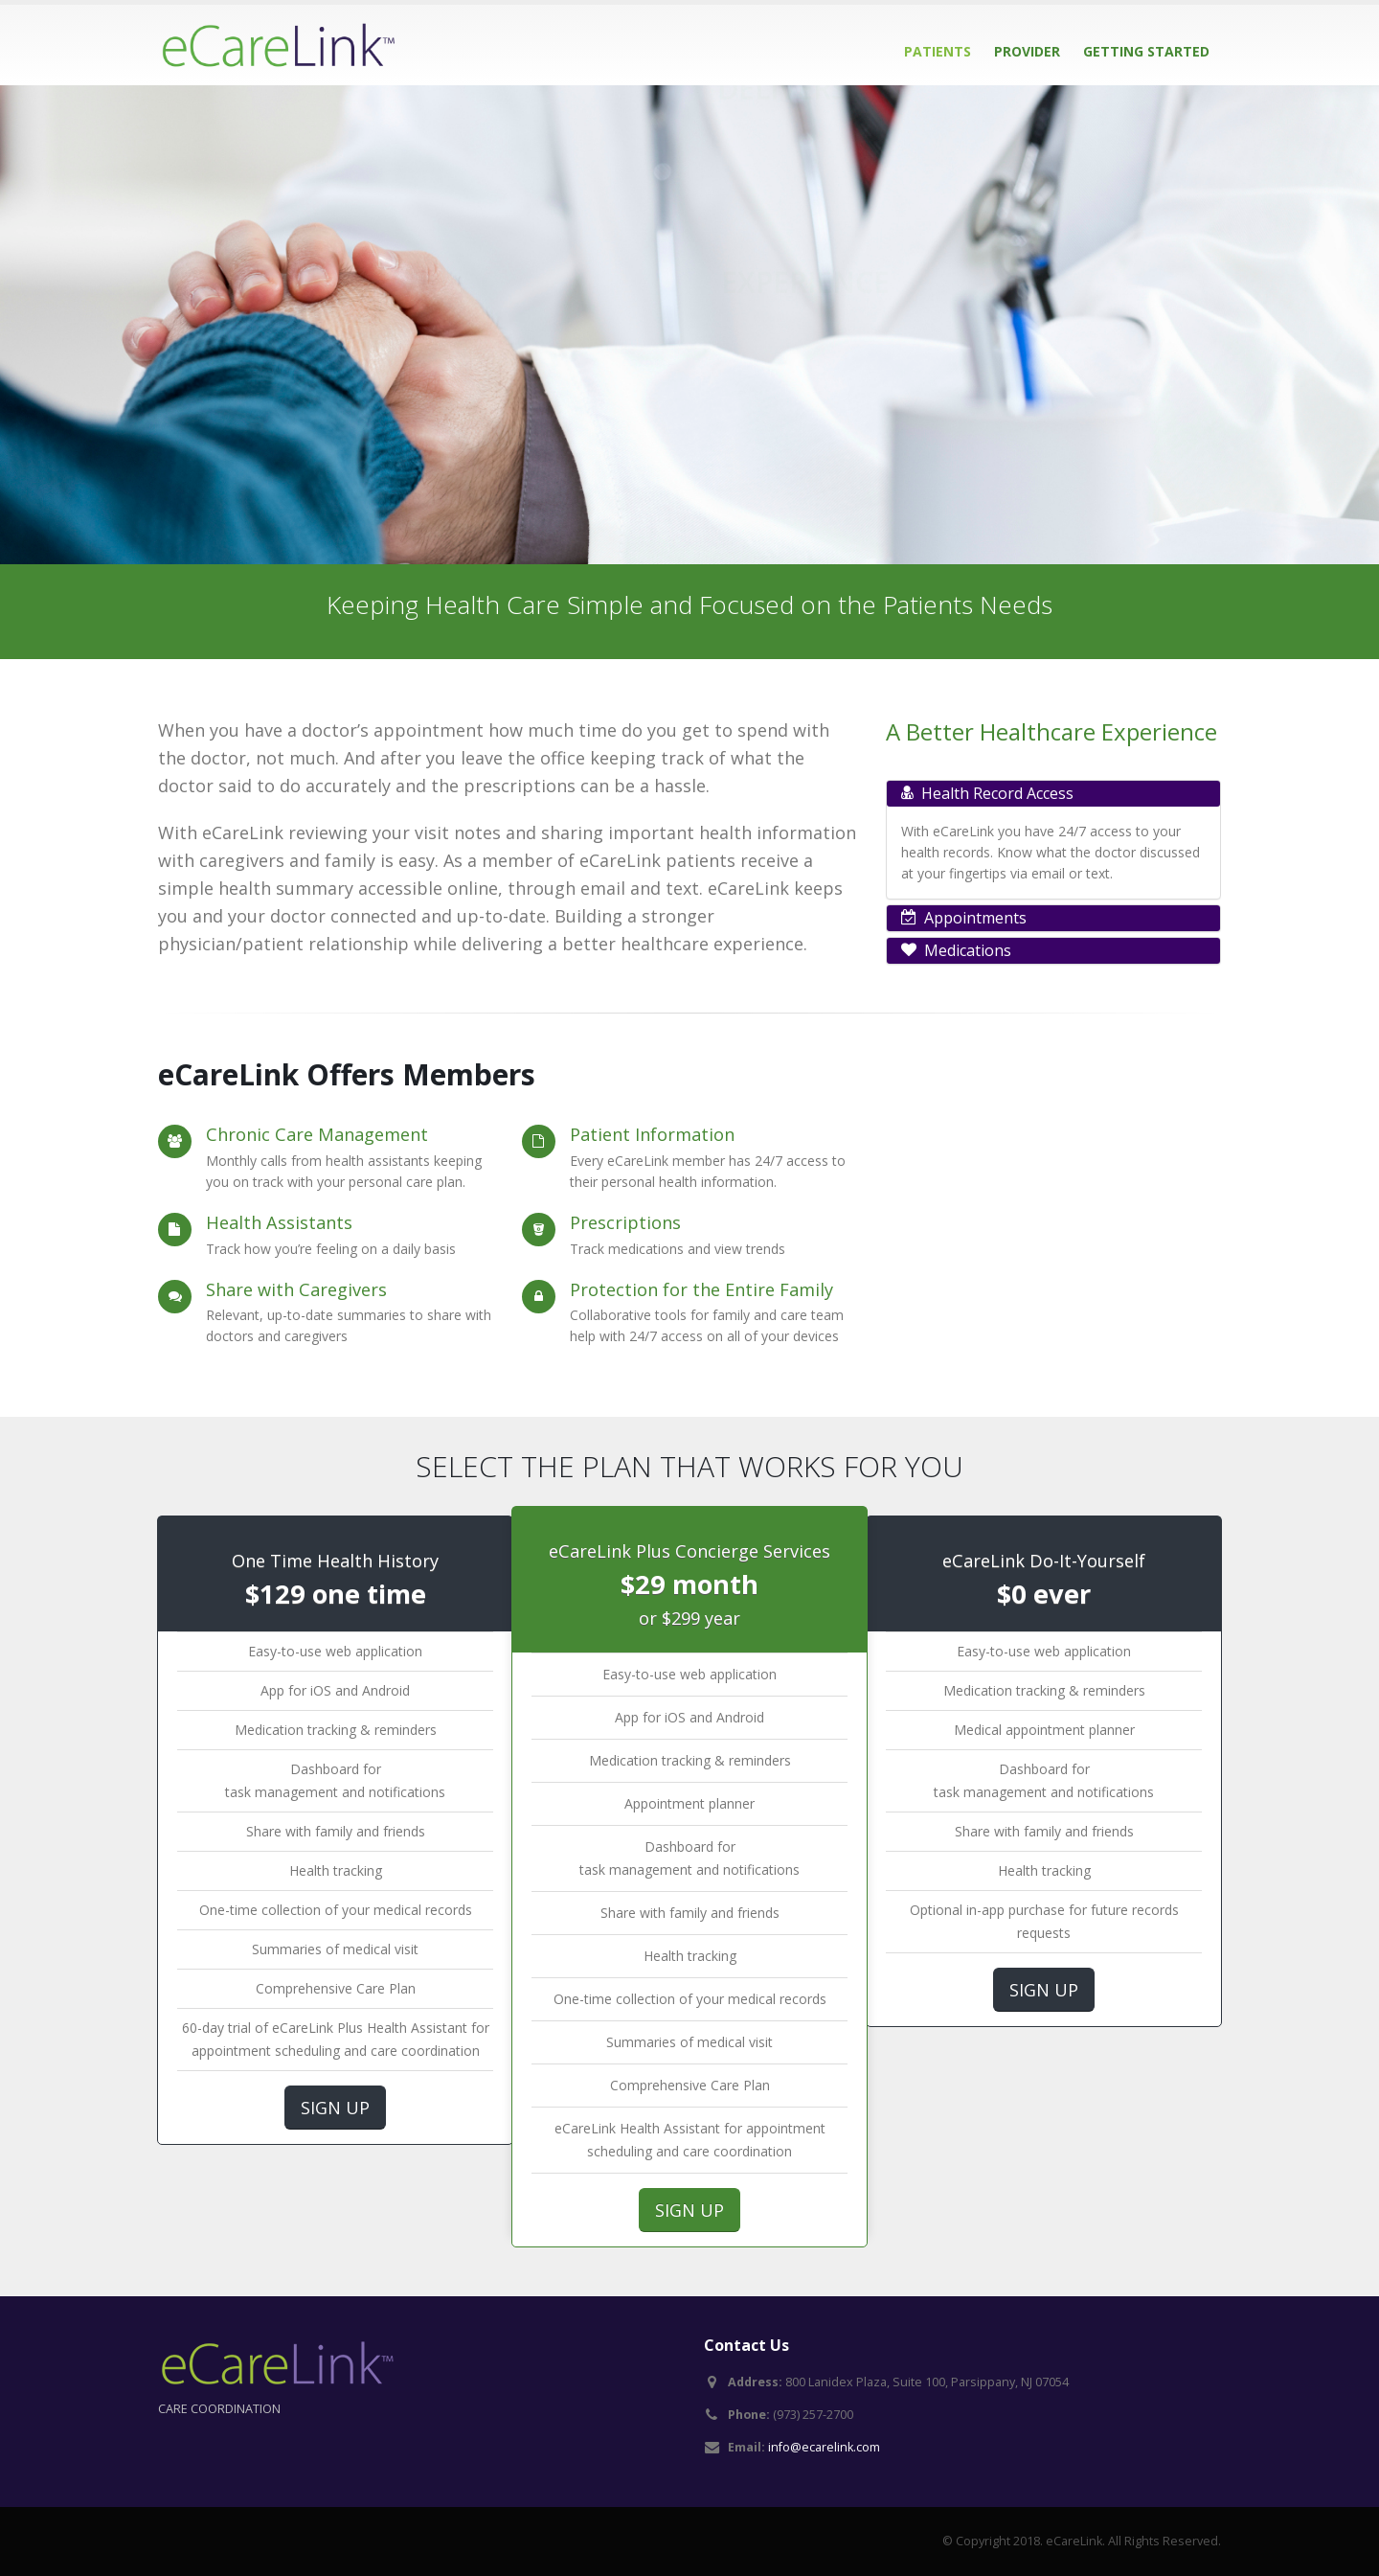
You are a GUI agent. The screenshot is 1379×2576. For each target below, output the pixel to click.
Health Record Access (987, 793)
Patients (937, 51)
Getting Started (1146, 51)
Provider (1027, 51)
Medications (956, 950)
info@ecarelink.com (824, 2447)
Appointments (964, 917)
